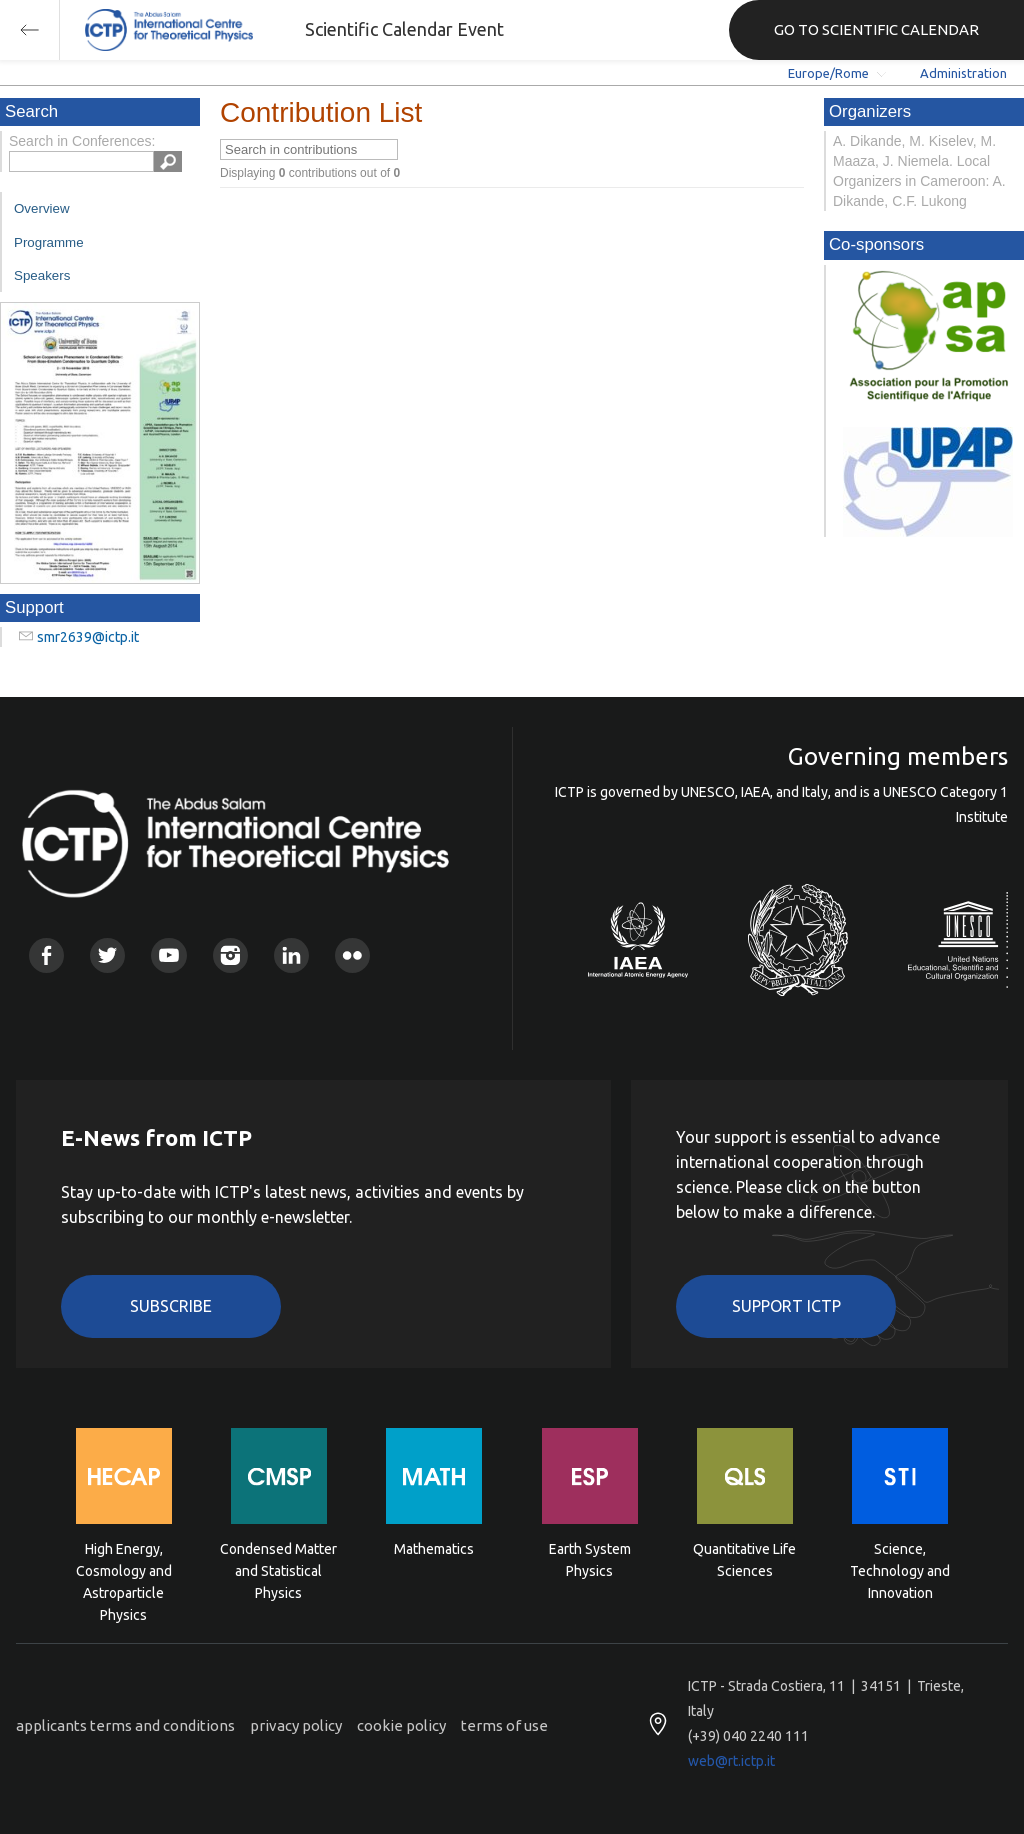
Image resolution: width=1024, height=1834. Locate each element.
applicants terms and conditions (125, 1725)
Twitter (107, 955)
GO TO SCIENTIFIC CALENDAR (876, 29)
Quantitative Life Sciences (744, 1560)
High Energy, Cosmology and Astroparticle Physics (124, 1569)
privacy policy (296, 1725)
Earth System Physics (590, 1560)
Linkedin (291, 955)
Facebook (46, 955)
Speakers (42, 275)
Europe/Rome (828, 73)
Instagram (230, 955)
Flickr (352, 955)
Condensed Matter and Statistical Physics (278, 1569)
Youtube (168, 955)
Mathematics (434, 1549)
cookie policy (401, 1725)
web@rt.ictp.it (731, 1761)
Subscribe (171, 1306)
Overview (42, 208)
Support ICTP (786, 1306)
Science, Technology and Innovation (900, 1569)
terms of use (504, 1725)
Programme (49, 242)
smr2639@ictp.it (88, 637)
